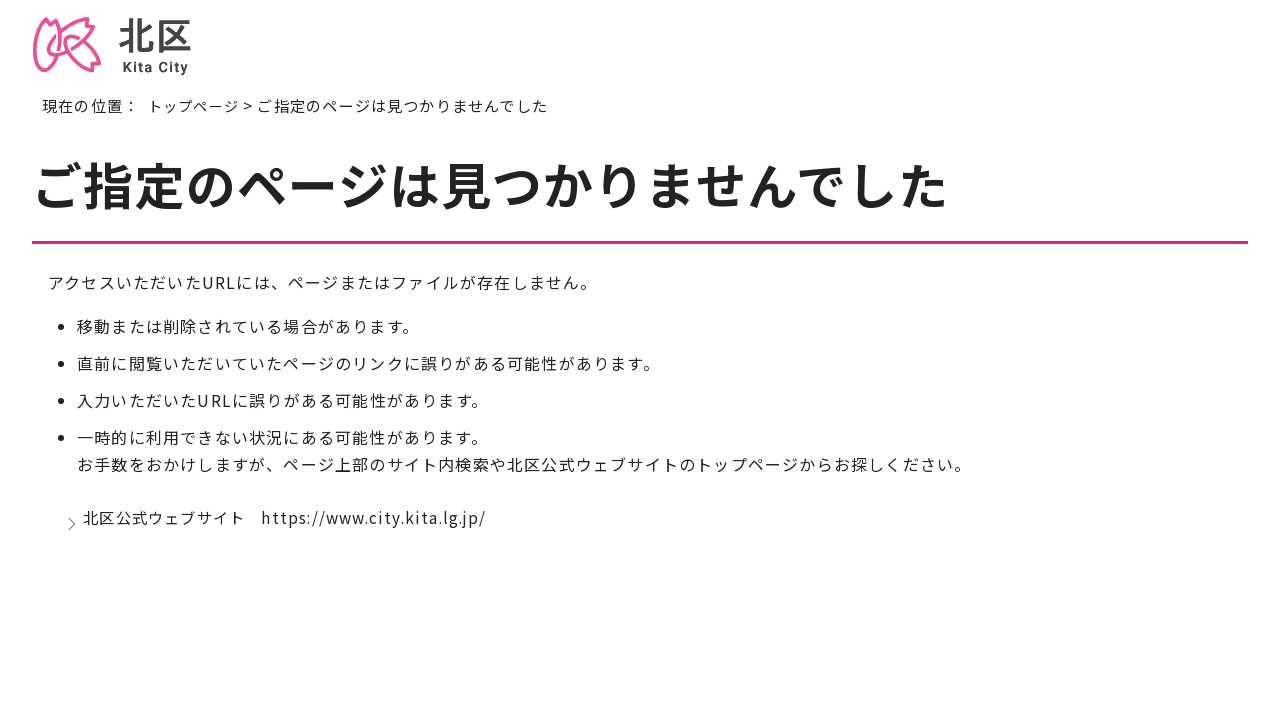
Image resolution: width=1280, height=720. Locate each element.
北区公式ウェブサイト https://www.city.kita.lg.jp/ (296, 522)
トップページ (196, 105)
